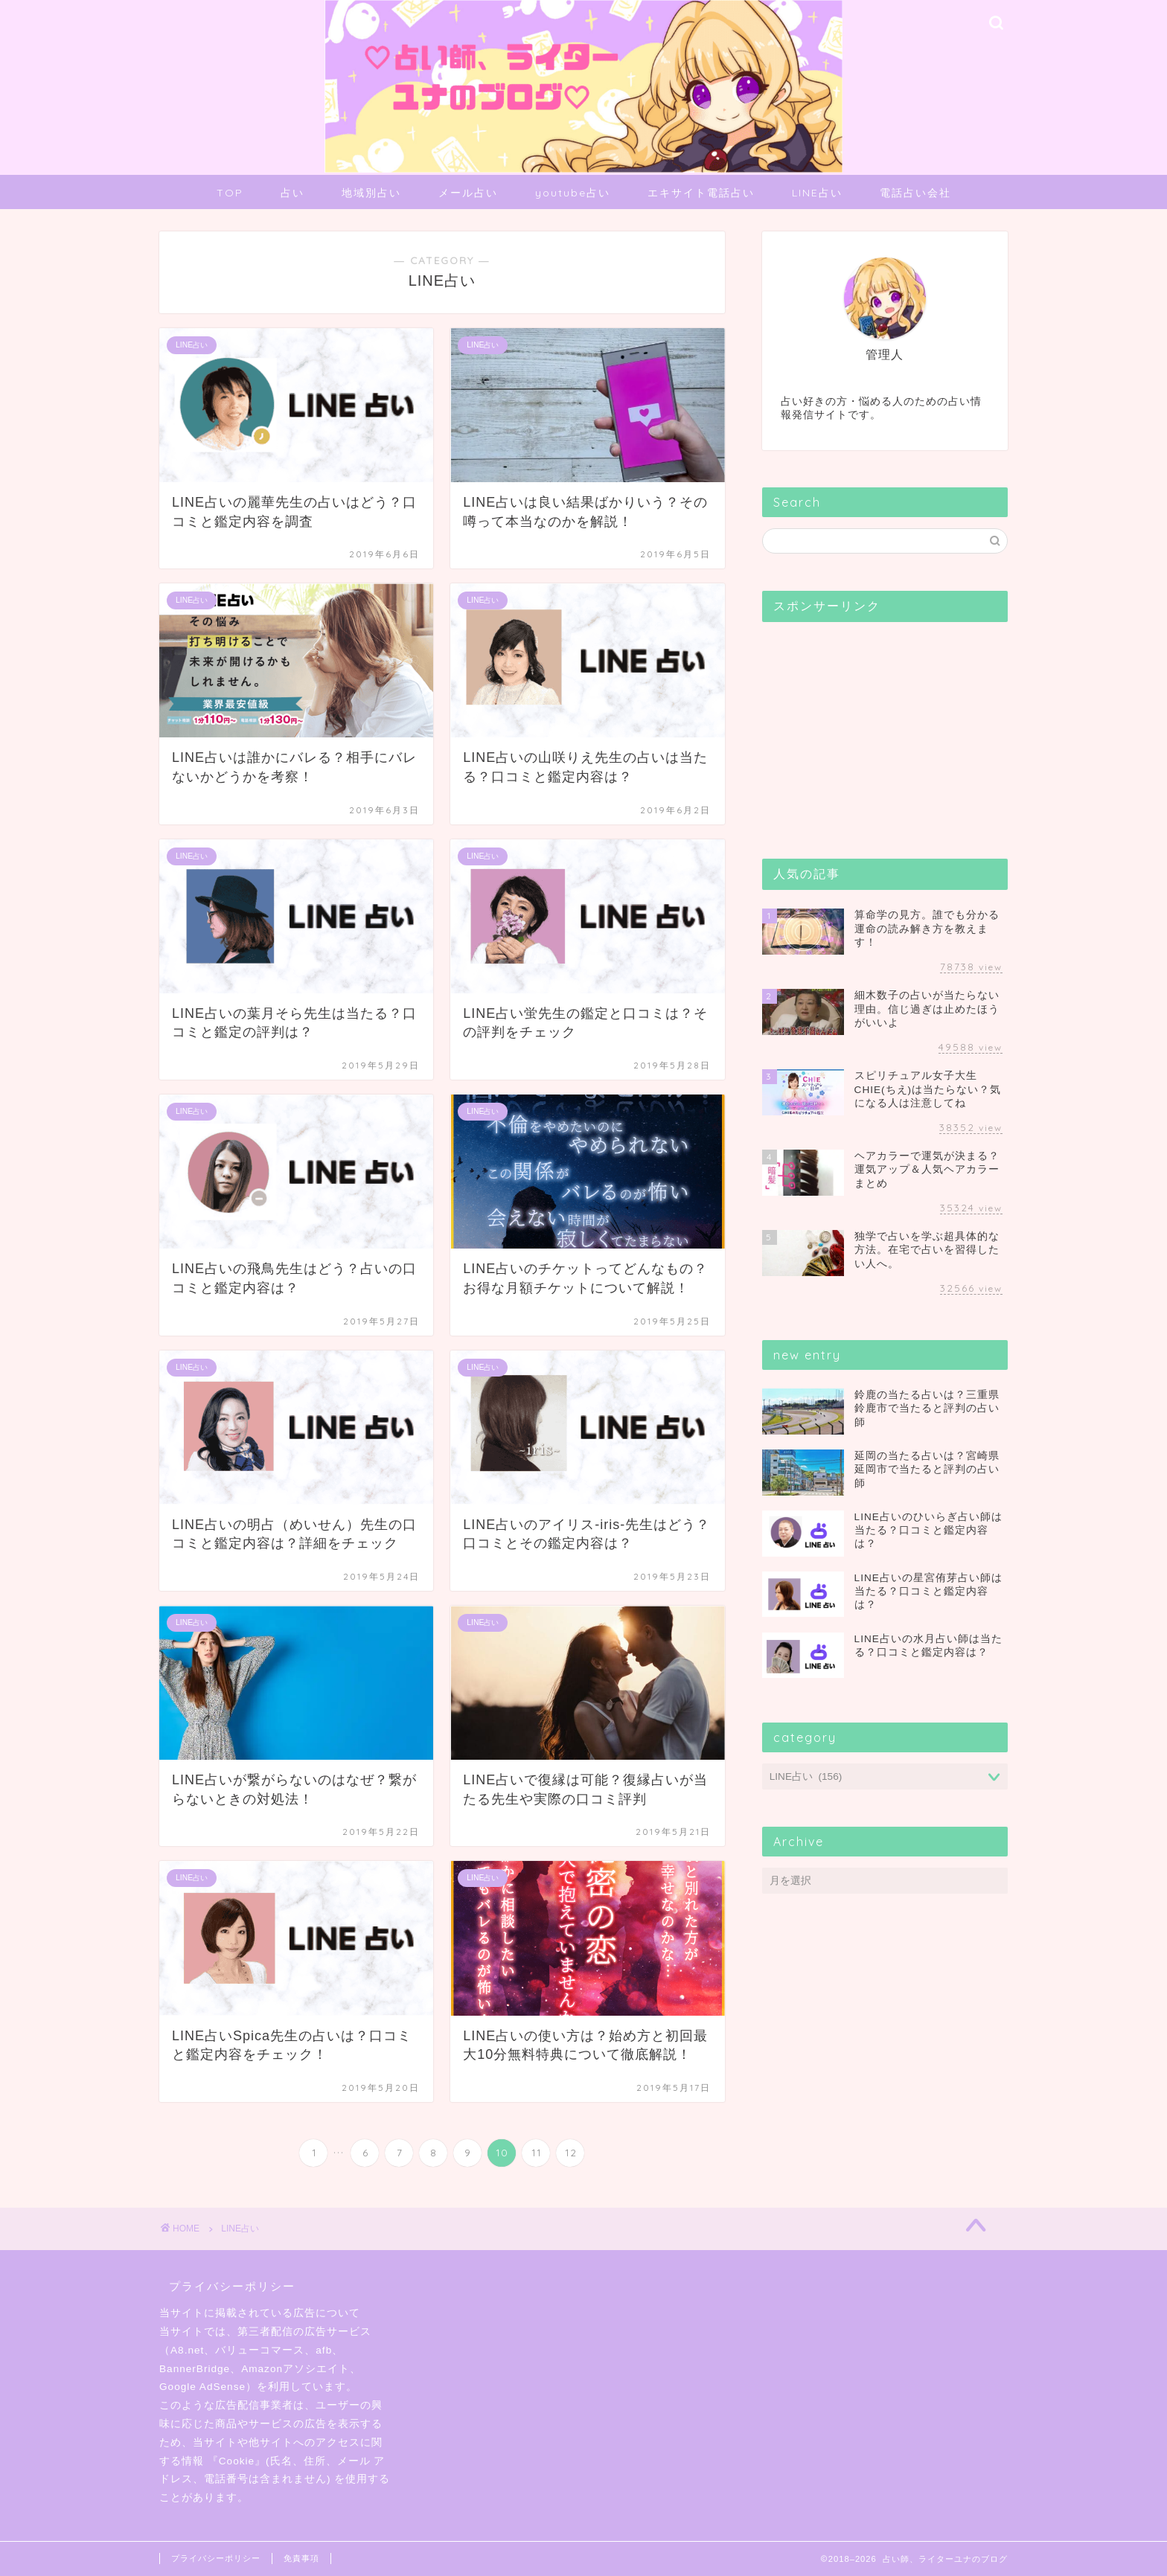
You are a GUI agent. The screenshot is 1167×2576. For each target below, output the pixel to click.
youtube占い (572, 192)
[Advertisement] (873, 726)
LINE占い (817, 192)
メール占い (468, 192)
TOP (230, 192)
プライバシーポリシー (215, 2558)
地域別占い (371, 192)
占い (292, 192)
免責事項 (301, 2558)
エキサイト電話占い (701, 192)
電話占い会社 (915, 192)
